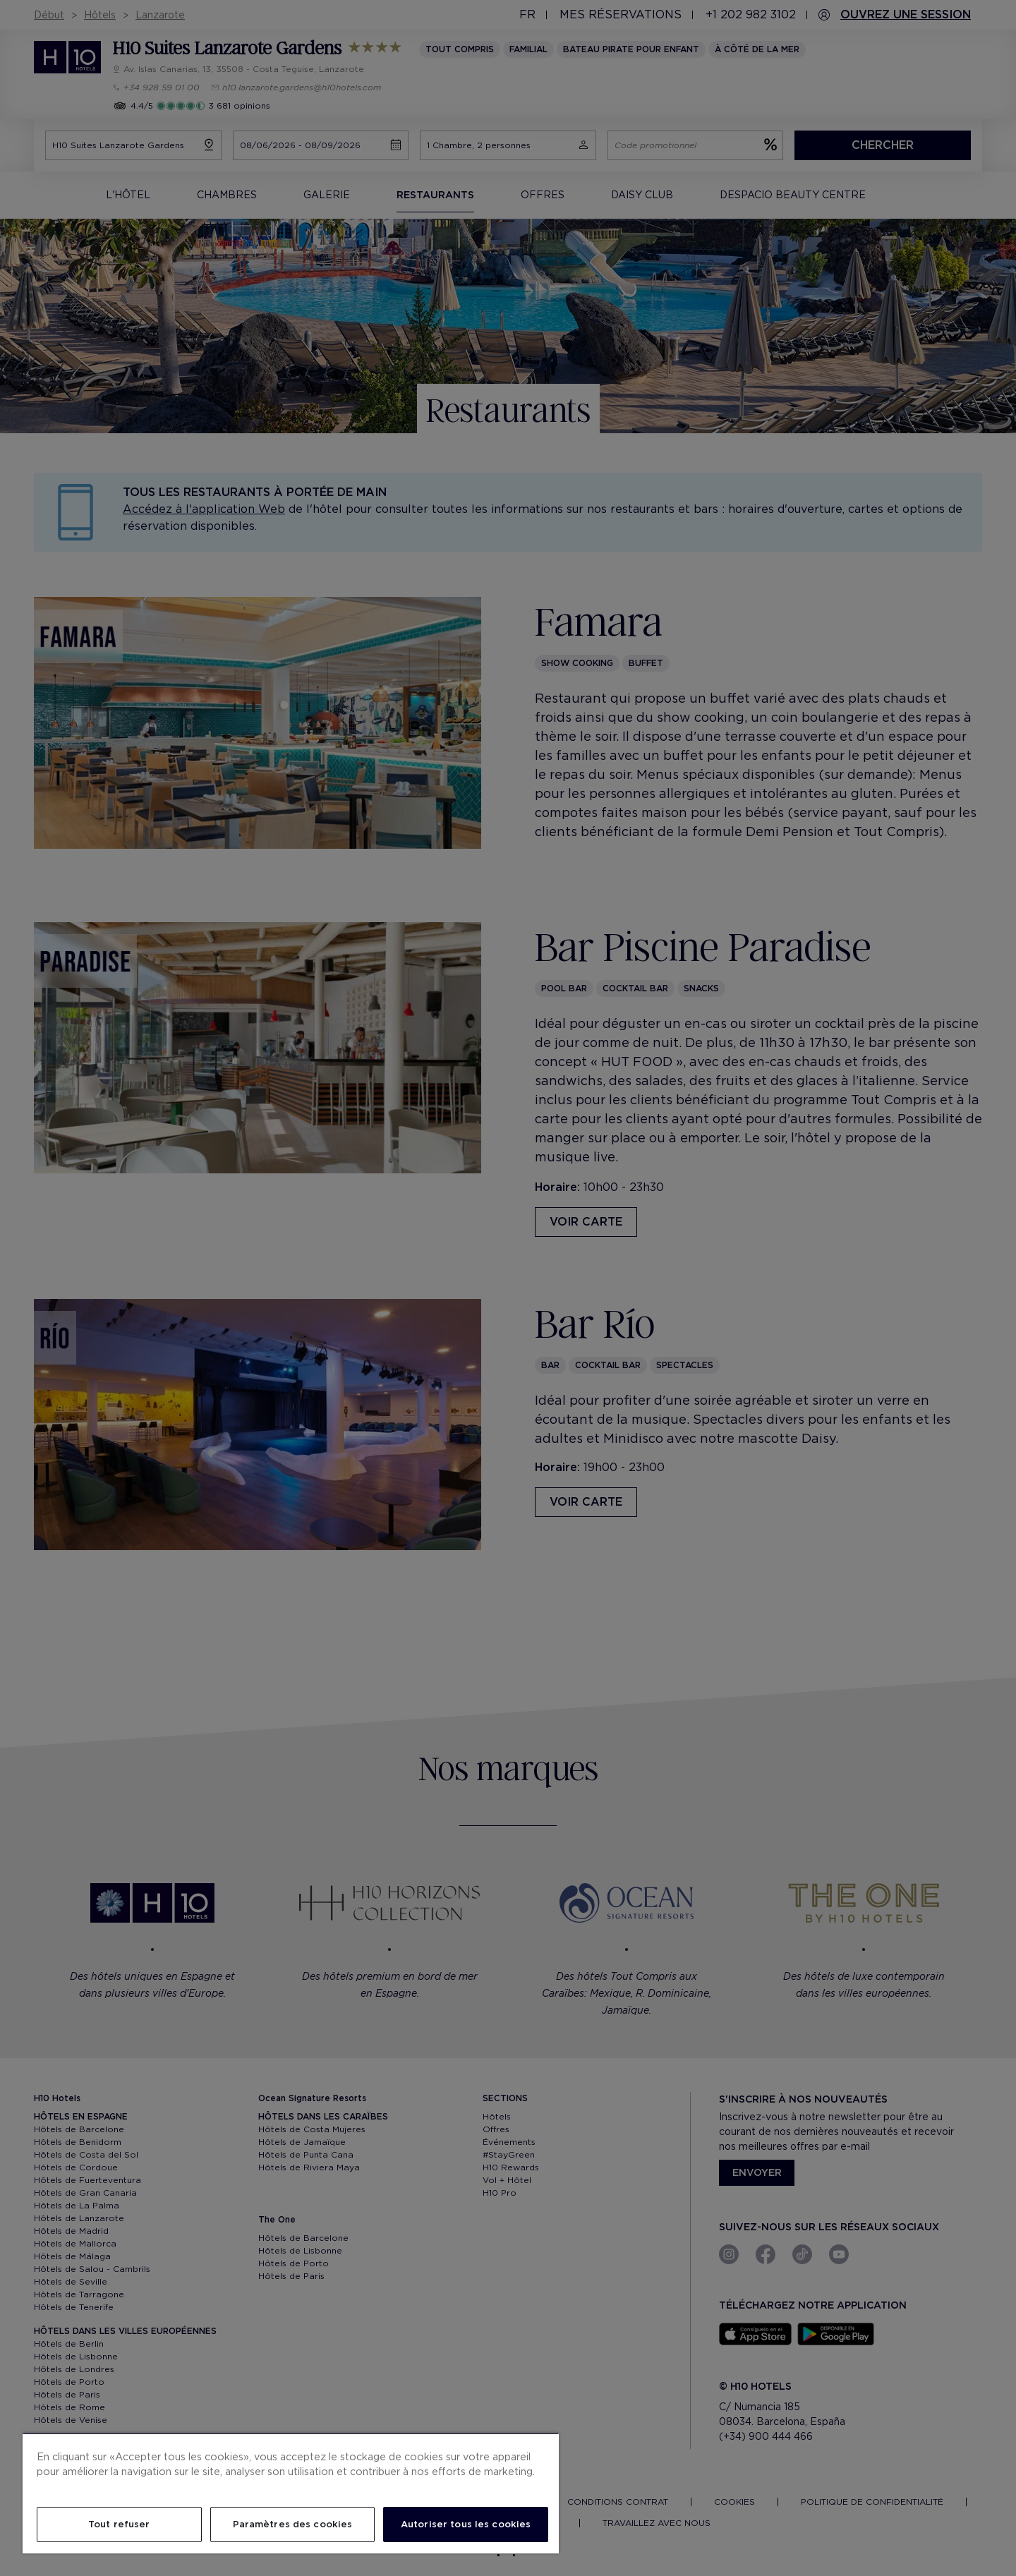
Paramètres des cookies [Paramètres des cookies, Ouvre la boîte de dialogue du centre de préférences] (293, 2524)
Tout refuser (119, 2524)
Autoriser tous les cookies (466, 2524)
